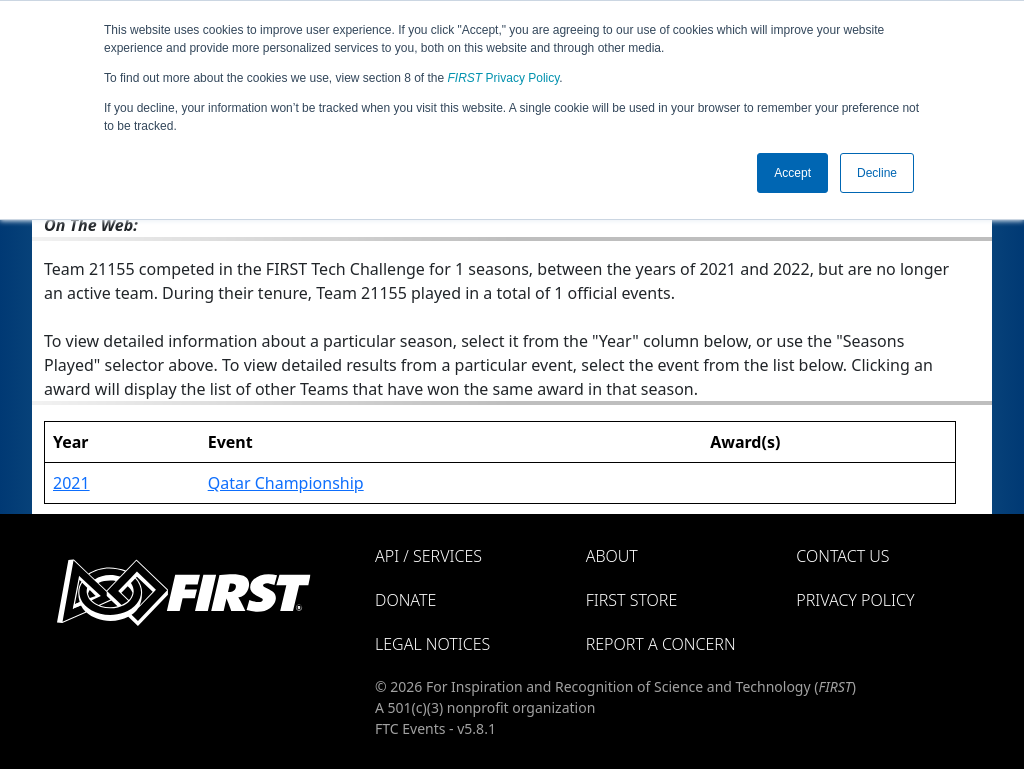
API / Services (428, 556)
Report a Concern (661, 644)
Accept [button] (792, 173)
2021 (71, 483)
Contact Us (842, 556)
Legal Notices (432, 644)
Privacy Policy (504, 78)
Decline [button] (877, 173)
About (612, 556)
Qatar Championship (286, 483)
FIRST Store (632, 600)
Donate (405, 600)
